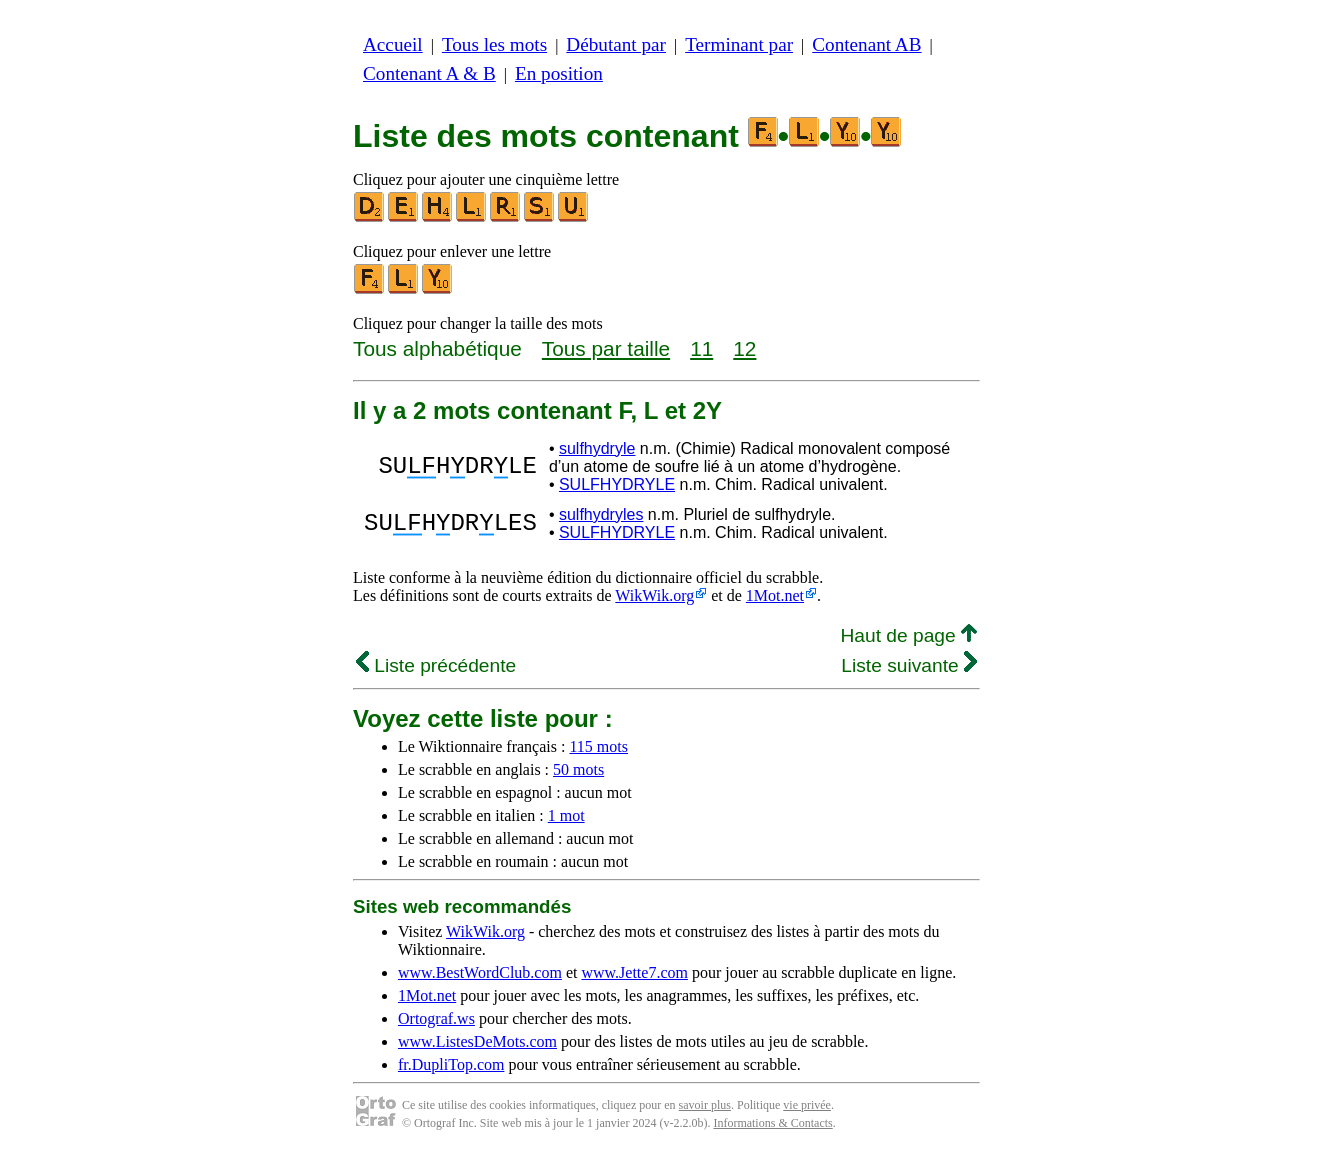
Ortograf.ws (436, 1018)
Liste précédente (436, 665)
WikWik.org (654, 595)
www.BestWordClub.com (480, 972)
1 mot (566, 815)
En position (559, 73)
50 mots (578, 769)
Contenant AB (866, 44)
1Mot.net (775, 595)
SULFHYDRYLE (617, 484)
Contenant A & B (429, 73)
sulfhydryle (597, 448)
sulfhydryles (601, 514)
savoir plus (705, 1105)
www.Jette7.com (634, 972)
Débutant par (616, 44)
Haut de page (908, 635)
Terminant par (739, 44)
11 (701, 348)
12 (744, 348)
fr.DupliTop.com (451, 1064)
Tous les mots (494, 44)
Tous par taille (606, 348)
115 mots (598, 746)
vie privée (807, 1105)
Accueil (393, 44)
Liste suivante (909, 665)
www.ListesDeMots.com (477, 1041)
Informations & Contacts (772, 1123)
